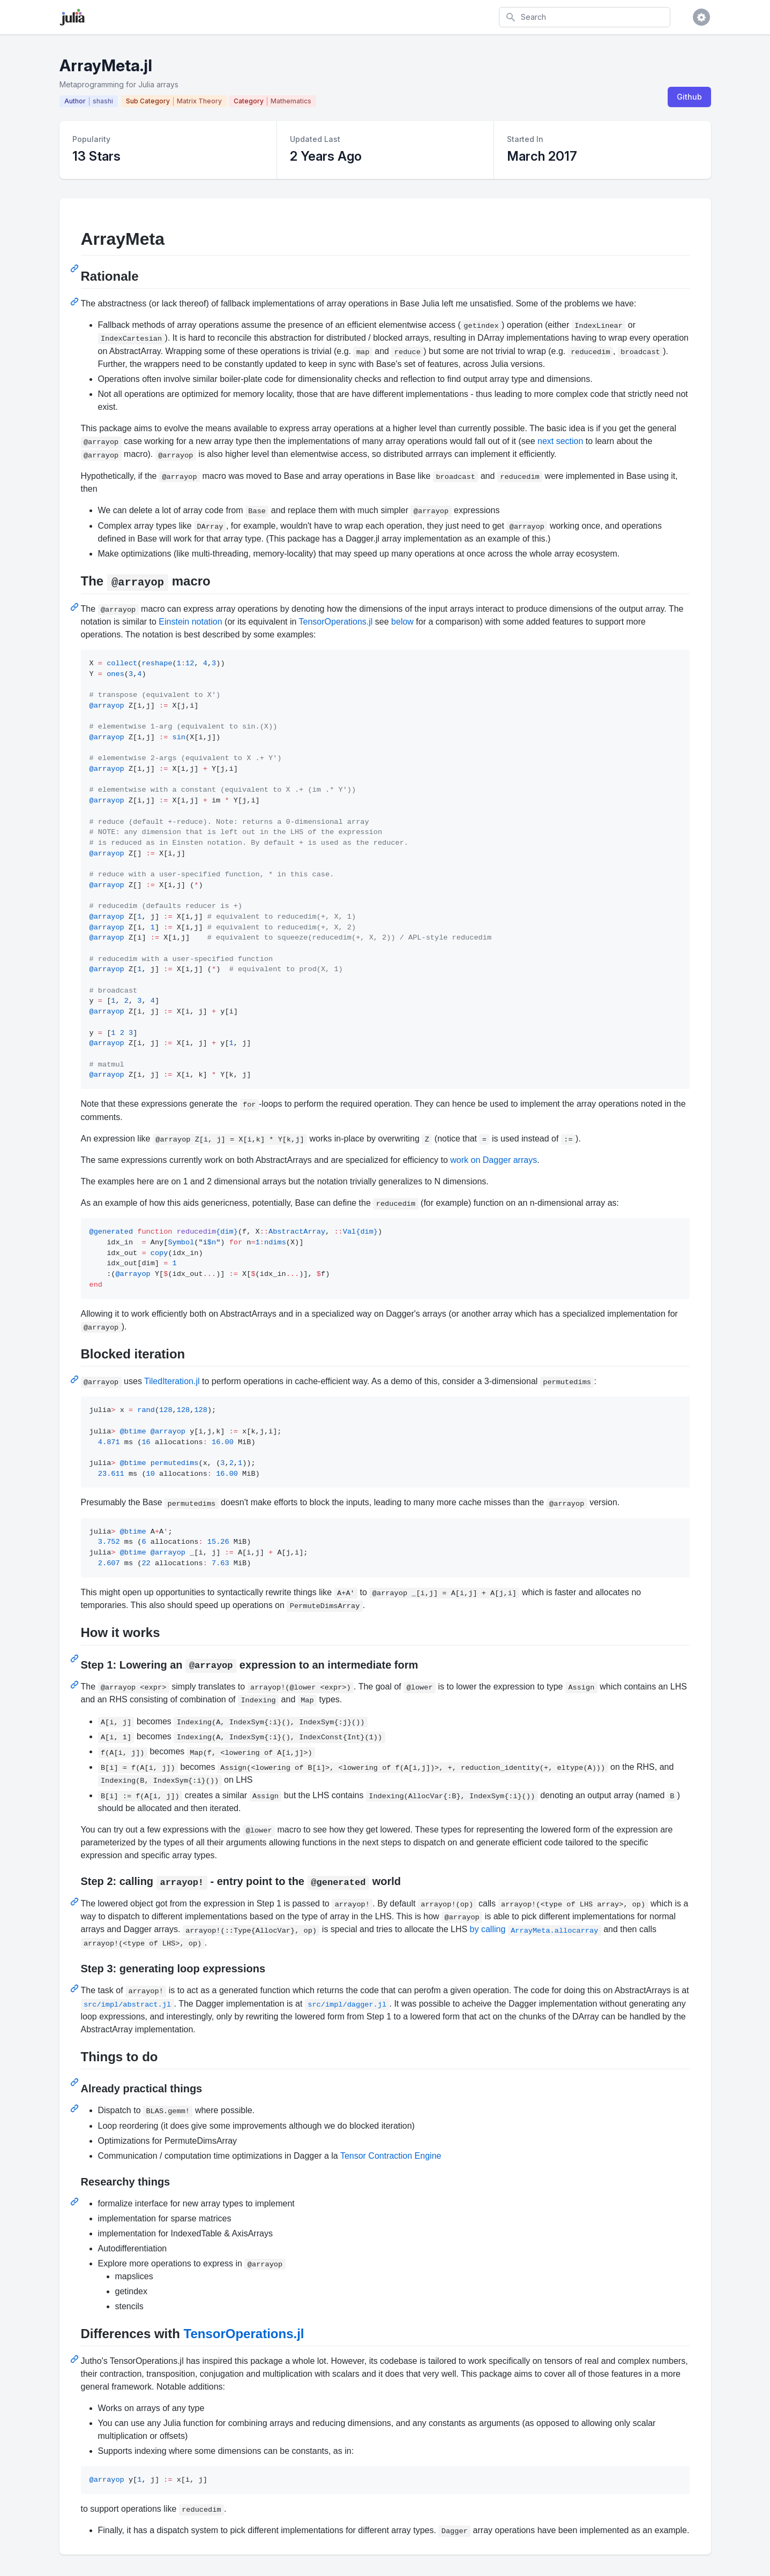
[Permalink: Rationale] (75, 301)
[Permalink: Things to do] (75, 2082)
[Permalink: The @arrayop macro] (75, 607)
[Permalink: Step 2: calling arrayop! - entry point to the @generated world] (75, 1901)
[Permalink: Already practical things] (75, 2108)
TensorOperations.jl (336, 621)
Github (689, 96)
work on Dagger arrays (493, 1160)
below (402, 621)
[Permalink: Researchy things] (75, 2201)
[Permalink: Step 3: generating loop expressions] (75, 1988)
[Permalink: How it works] (75, 1658)
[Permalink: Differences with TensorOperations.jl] (75, 2359)
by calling (535, 1929)
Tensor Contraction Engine (391, 2155)
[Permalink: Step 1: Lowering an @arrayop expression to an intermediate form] (75, 1684)
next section (560, 441)
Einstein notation (190, 621)
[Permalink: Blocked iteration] (75, 1379)
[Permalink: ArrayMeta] (75, 268)
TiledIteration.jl (171, 1381)
